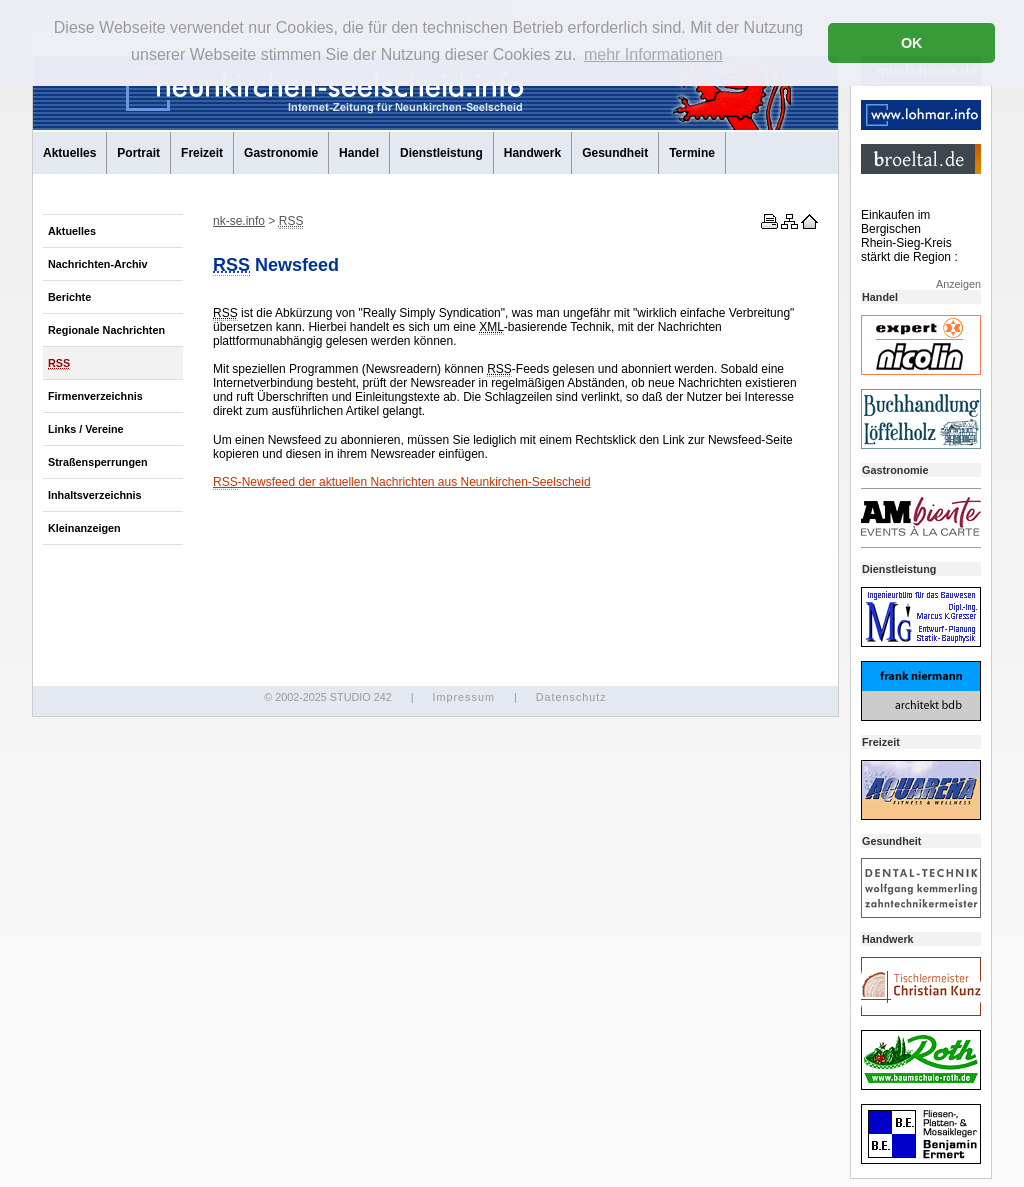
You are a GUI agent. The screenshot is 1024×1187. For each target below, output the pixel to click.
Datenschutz (571, 697)
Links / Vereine (86, 429)
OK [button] (912, 43)
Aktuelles (69, 153)
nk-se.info (239, 221)
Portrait (138, 153)
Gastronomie (281, 153)
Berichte (69, 297)
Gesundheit (615, 153)
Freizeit (202, 153)
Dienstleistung (441, 153)
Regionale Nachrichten (106, 330)
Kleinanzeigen (84, 528)
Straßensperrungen (98, 462)
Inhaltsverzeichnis (95, 495)
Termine (692, 153)
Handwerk (532, 153)
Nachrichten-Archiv (98, 264)
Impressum (463, 697)
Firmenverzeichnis (95, 396)
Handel (359, 153)
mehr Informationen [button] (653, 54)
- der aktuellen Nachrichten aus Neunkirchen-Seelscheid (402, 482)
